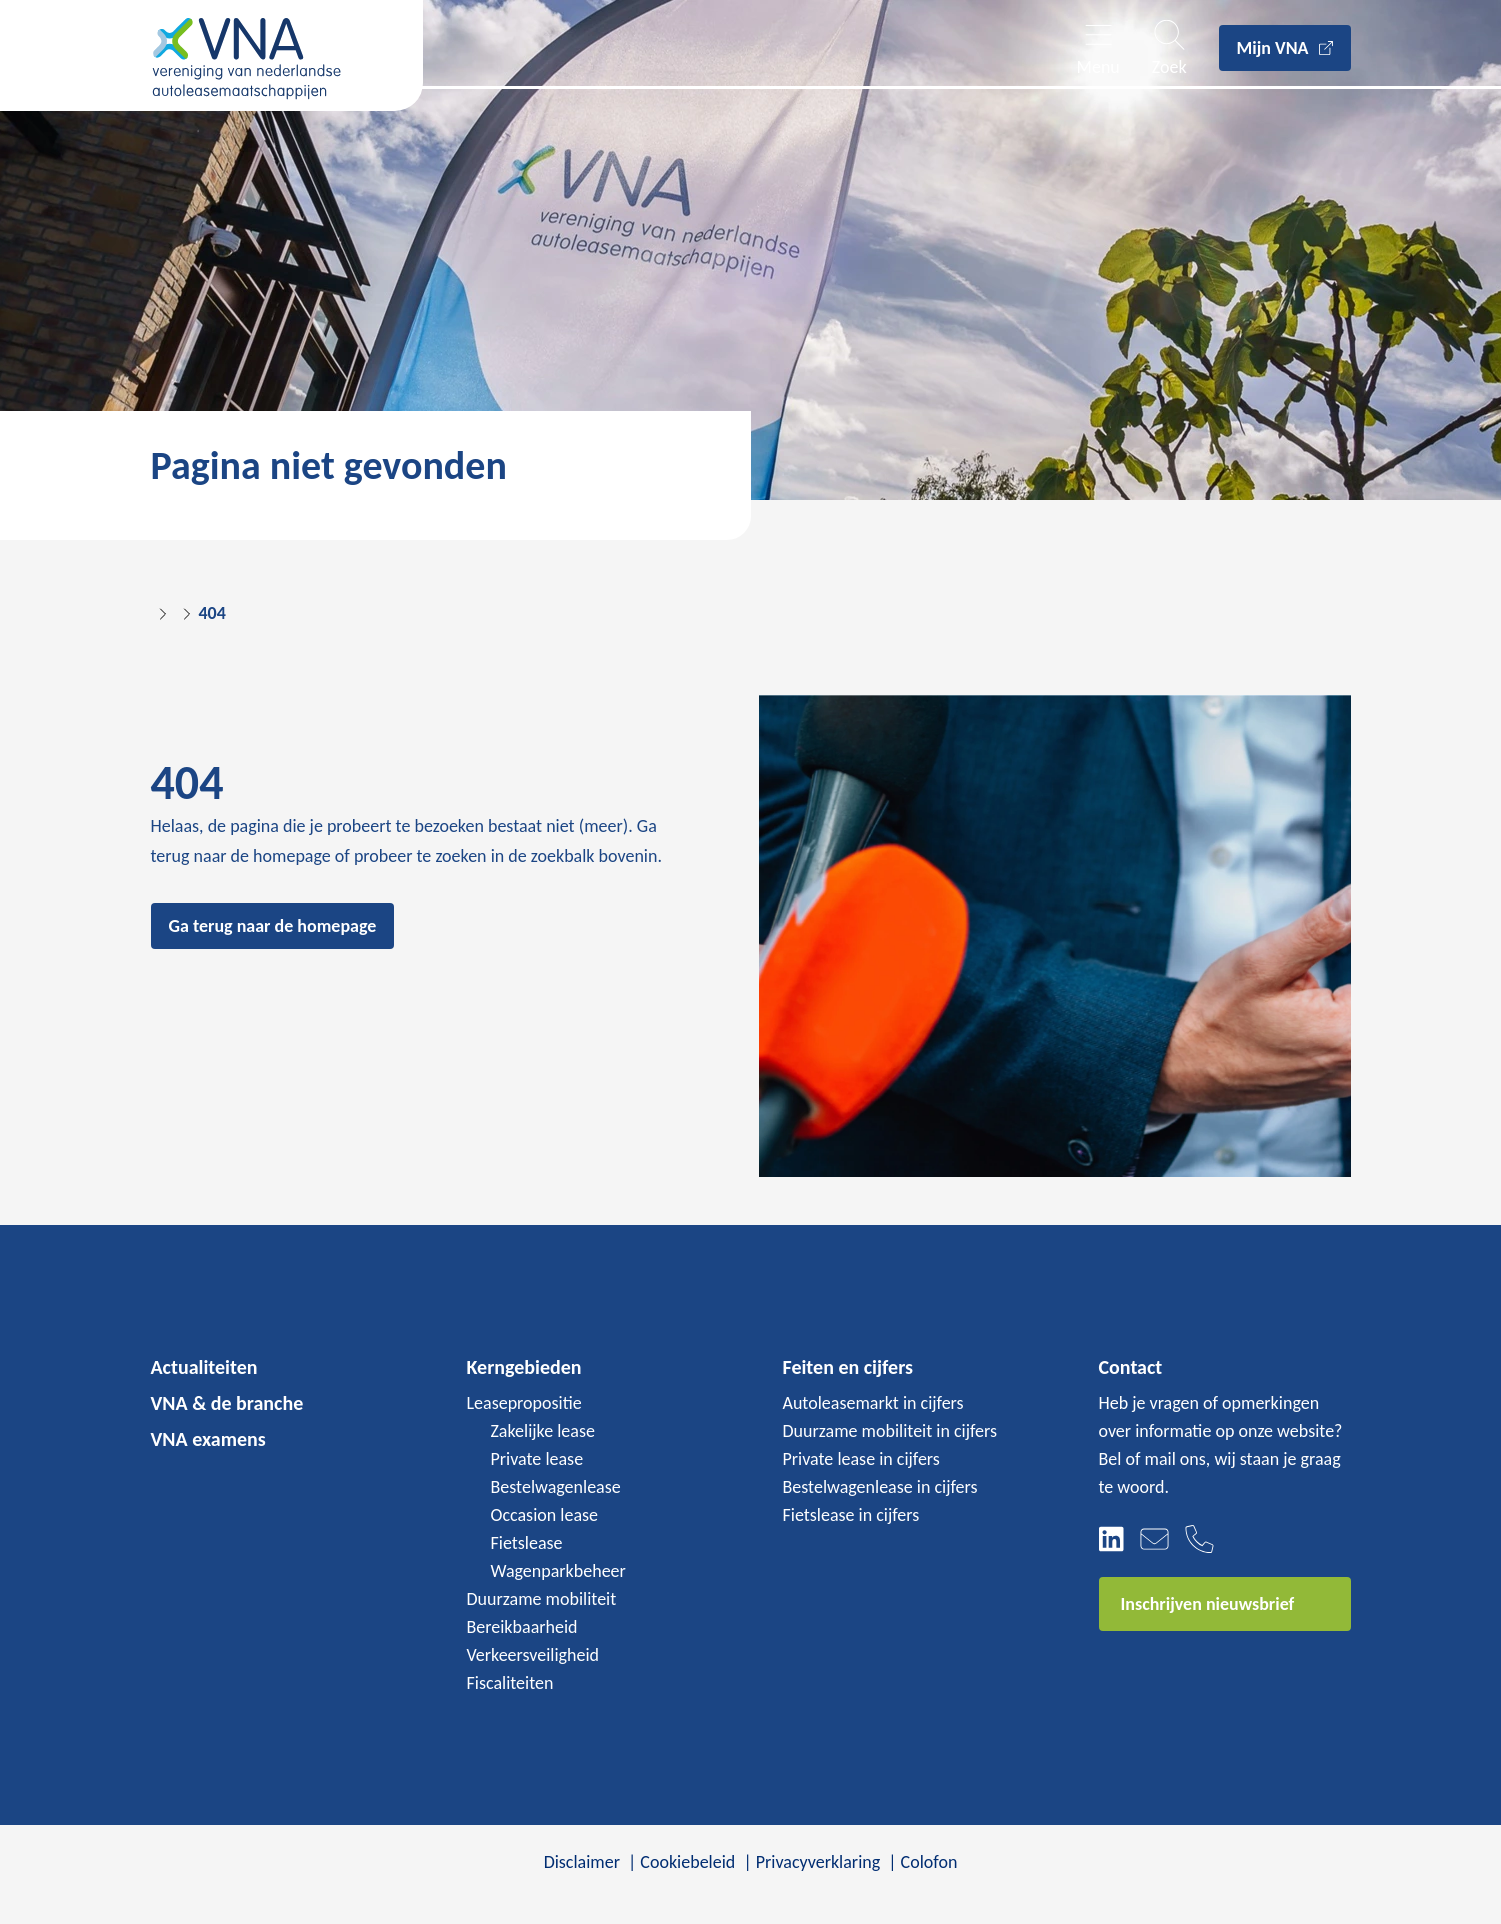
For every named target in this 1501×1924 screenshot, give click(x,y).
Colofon (929, 1862)
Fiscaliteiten (510, 1683)
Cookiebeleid (687, 1862)
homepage (292, 856)
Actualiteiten (204, 1367)
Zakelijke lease (543, 1431)
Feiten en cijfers (848, 1367)
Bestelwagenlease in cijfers (880, 1487)
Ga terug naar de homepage (273, 926)
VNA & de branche (227, 1403)
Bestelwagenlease (556, 1487)
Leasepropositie (524, 1403)
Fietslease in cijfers (851, 1515)
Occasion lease (545, 1515)
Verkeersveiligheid (533, 1655)
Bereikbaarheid (522, 1627)
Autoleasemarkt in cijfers (873, 1403)
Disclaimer (582, 1862)
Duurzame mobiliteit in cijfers (890, 1431)
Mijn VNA (1273, 48)
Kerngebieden (524, 1367)
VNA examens (208, 1439)
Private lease (537, 1459)
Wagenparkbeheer (558, 1571)
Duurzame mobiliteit (542, 1599)
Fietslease (527, 1543)
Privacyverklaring (818, 1862)
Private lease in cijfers (861, 1459)
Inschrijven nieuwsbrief (1208, 1604)
